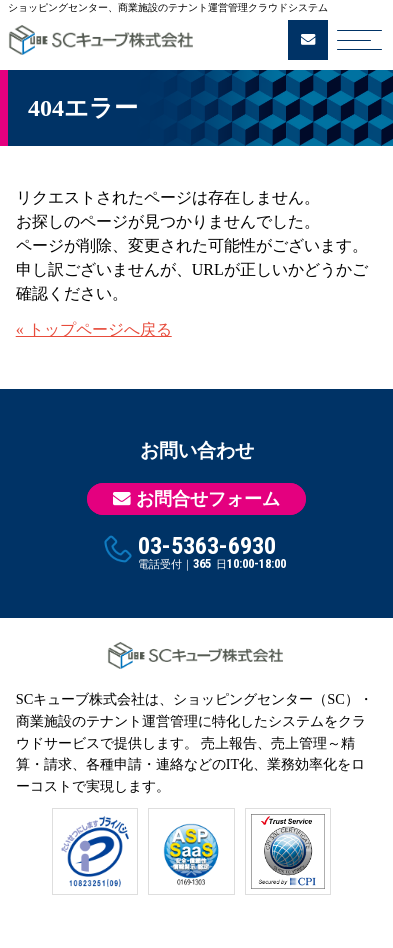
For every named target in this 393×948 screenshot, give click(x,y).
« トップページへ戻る (94, 329)
